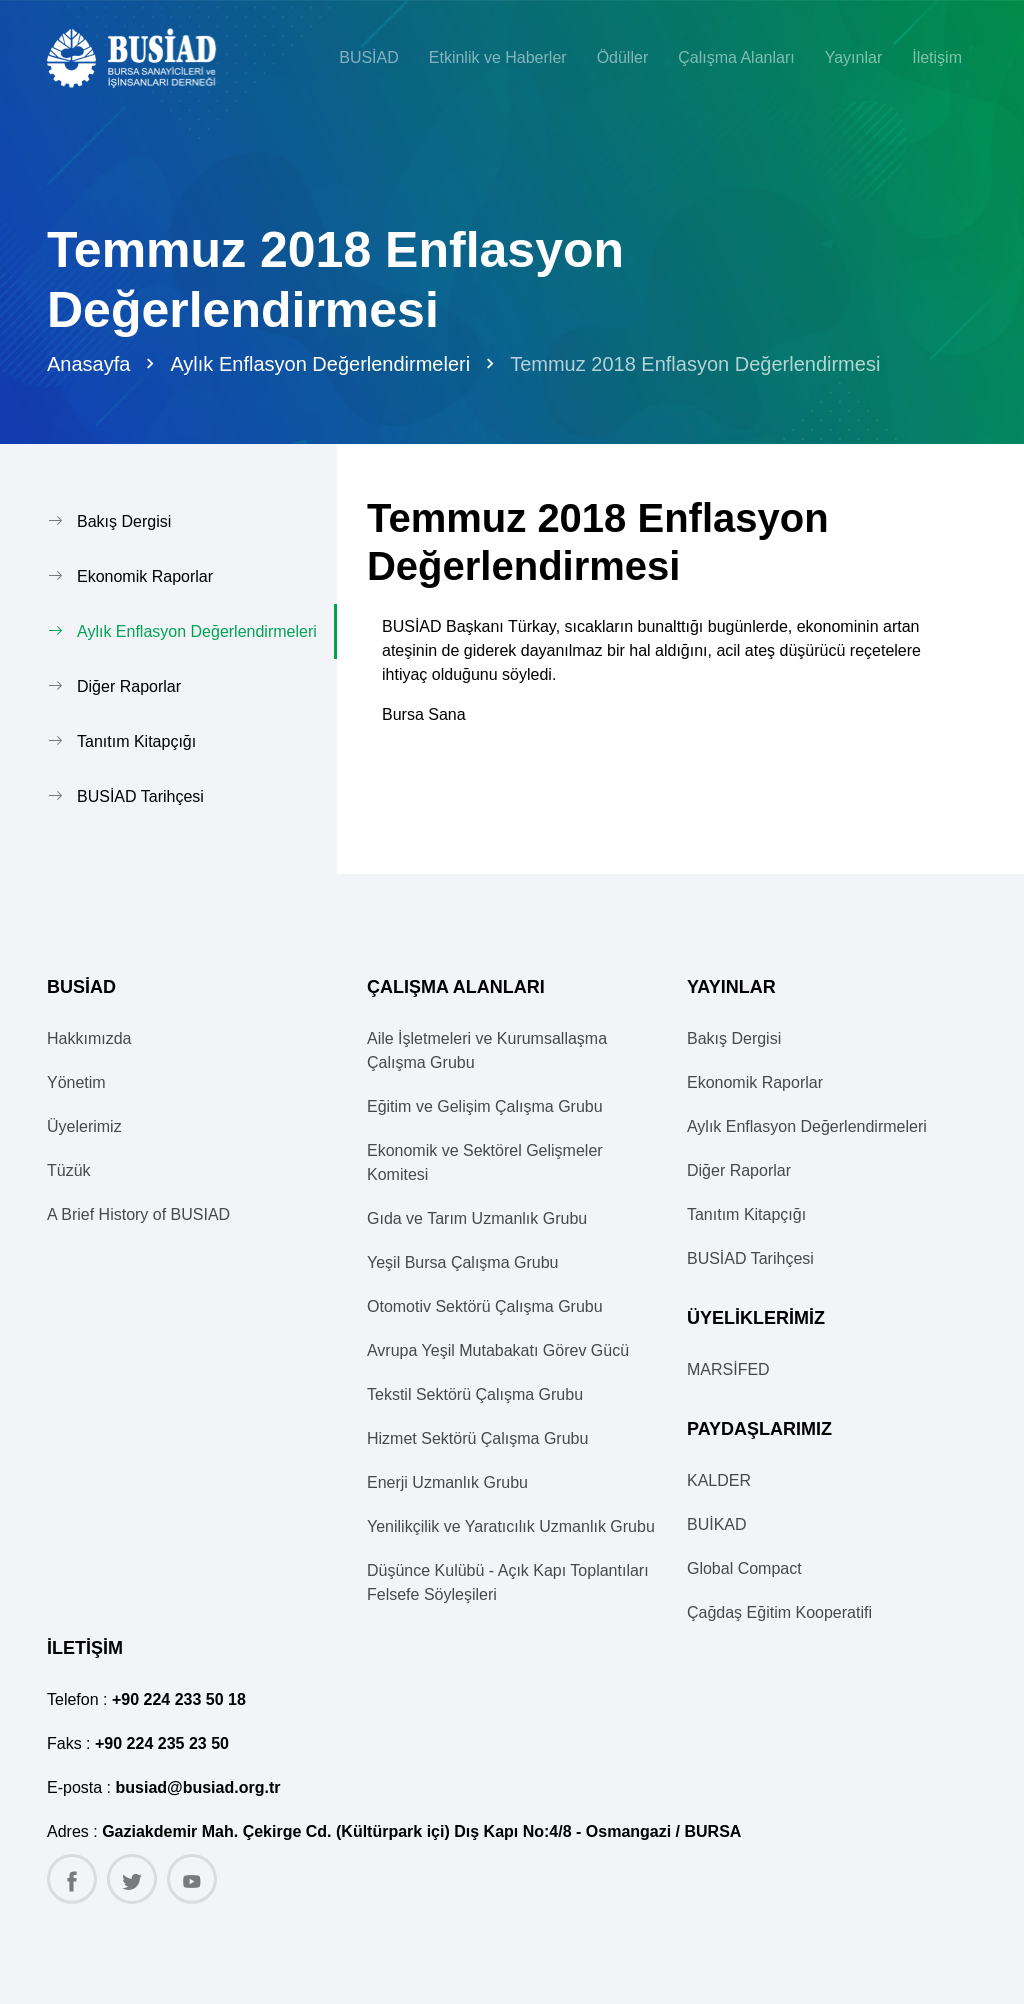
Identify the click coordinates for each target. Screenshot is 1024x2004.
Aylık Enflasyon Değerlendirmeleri (320, 364)
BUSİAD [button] (369, 57)
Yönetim (76, 1082)
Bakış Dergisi (124, 521)
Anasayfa (88, 364)
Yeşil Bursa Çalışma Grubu (463, 1262)
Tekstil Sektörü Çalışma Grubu (475, 1394)
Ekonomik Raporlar (145, 576)
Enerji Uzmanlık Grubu (447, 1482)
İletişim (937, 57)
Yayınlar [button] (854, 57)
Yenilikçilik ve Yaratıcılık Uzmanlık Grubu (511, 1526)
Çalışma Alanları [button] (736, 57)
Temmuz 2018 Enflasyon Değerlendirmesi (695, 364)
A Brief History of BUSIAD (138, 1214)
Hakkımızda (89, 1038)
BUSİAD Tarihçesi (140, 796)
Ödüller (623, 57)
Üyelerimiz (84, 1126)
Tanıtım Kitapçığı (136, 741)
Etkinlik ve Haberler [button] (498, 57)
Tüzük (69, 1170)
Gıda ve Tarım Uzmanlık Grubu (477, 1218)
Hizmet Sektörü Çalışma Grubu (477, 1438)
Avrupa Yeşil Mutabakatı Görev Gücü (498, 1350)
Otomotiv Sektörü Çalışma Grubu (485, 1306)
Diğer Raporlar (129, 686)
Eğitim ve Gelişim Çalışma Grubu (485, 1106)
